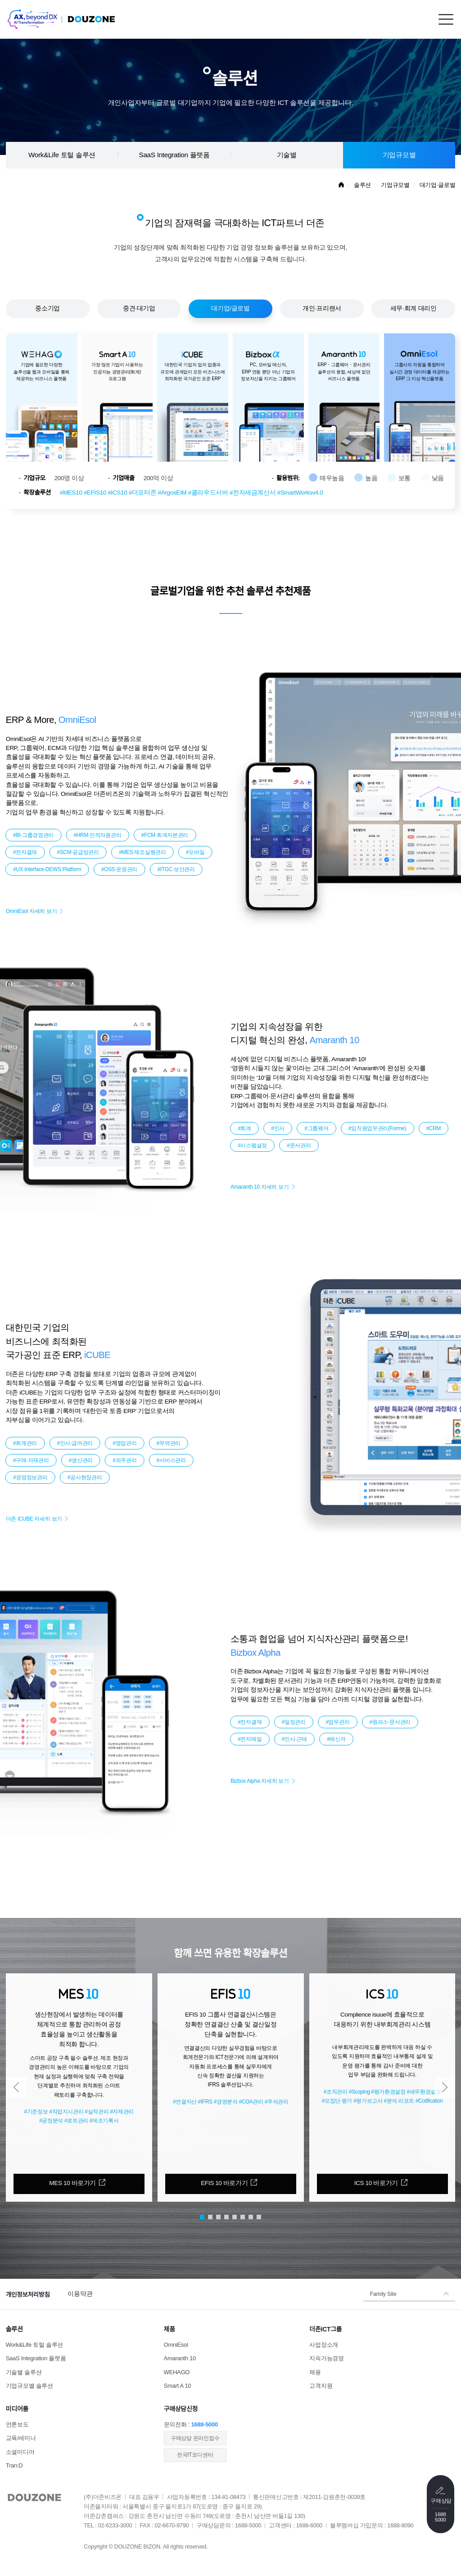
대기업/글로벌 (230, 308)
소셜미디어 (20, 2452)
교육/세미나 (21, 2438)
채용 (315, 2372)
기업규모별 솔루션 (29, 2385)
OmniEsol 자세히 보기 (31, 911)
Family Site (383, 2294)
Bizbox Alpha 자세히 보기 (259, 1781)
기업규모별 (399, 155)
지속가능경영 (326, 2358)
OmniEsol (176, 2344)
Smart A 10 (177, 2385)
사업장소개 (323, 2344)
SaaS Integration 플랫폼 (174, 155)
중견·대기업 (139, 308)
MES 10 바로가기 (72, 2183)
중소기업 (47, 308)
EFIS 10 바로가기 (224, 2183)
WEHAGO (177, 2372)
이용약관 (80, 2293)
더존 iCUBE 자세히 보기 (34, 1519)
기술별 (287, 155)
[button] (16, 2087)
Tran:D (14, 2465)
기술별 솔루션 (24, 2372)
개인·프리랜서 (322, 308)
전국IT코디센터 (195, 2455)
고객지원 (320, 2385)
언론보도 (17, 2424)
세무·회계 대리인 (413, 308)
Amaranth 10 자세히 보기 (259, 1187)
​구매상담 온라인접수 (195, 2438)
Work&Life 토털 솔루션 (61, 155)
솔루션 (362, 185)
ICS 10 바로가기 (376, 2183)
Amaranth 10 (180, 2358)
